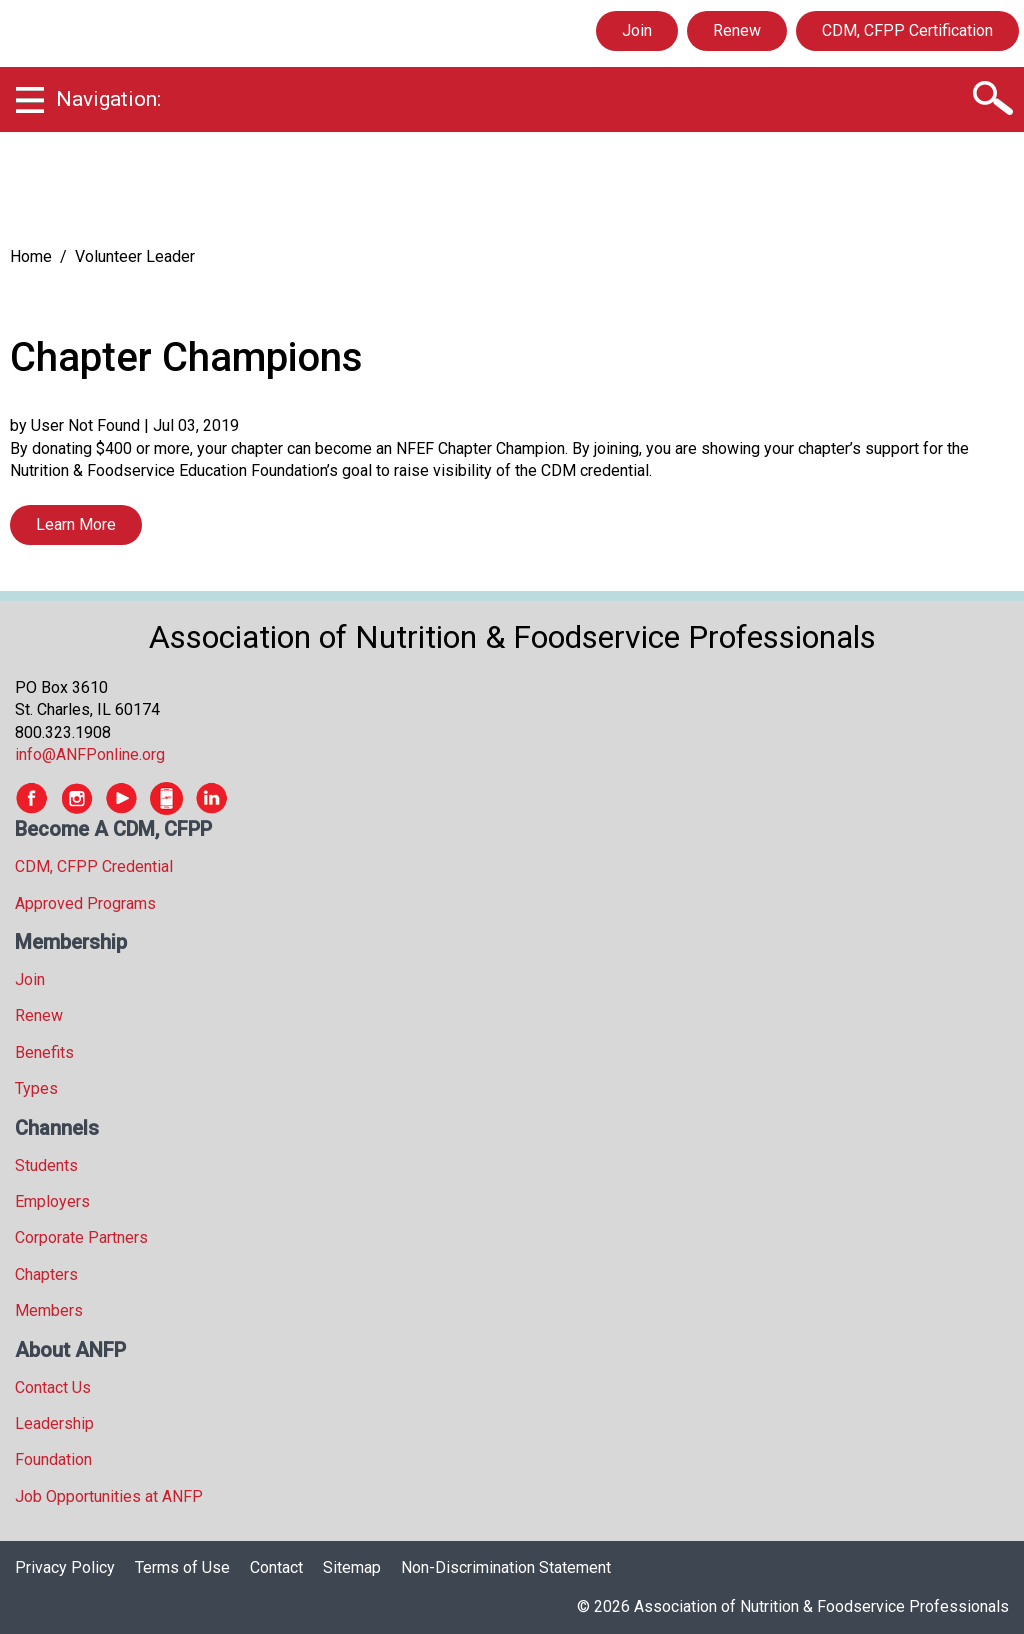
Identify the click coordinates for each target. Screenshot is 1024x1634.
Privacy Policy (65, 1567)
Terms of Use (182, 1567)
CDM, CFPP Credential (94, 866)
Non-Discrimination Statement (506, 1567)
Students (46, 1165)
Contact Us (53, 1387)
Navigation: (108, 99)
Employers (52, 1201)
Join (637, 30)
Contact (276, 1567)
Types (36, 1088)
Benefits (44, 1052)
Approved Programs (85, 903)
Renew (737, 30)
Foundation (53, 1459)
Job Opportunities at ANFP (109, 1496)
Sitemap (352, 1567)
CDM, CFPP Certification (907, 30)
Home (31, 256)
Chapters (46, 1274)
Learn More (76, 524)
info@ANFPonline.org (90, 754)
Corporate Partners (81, 1237)
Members (49, 1310)
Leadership (54, 1423)
